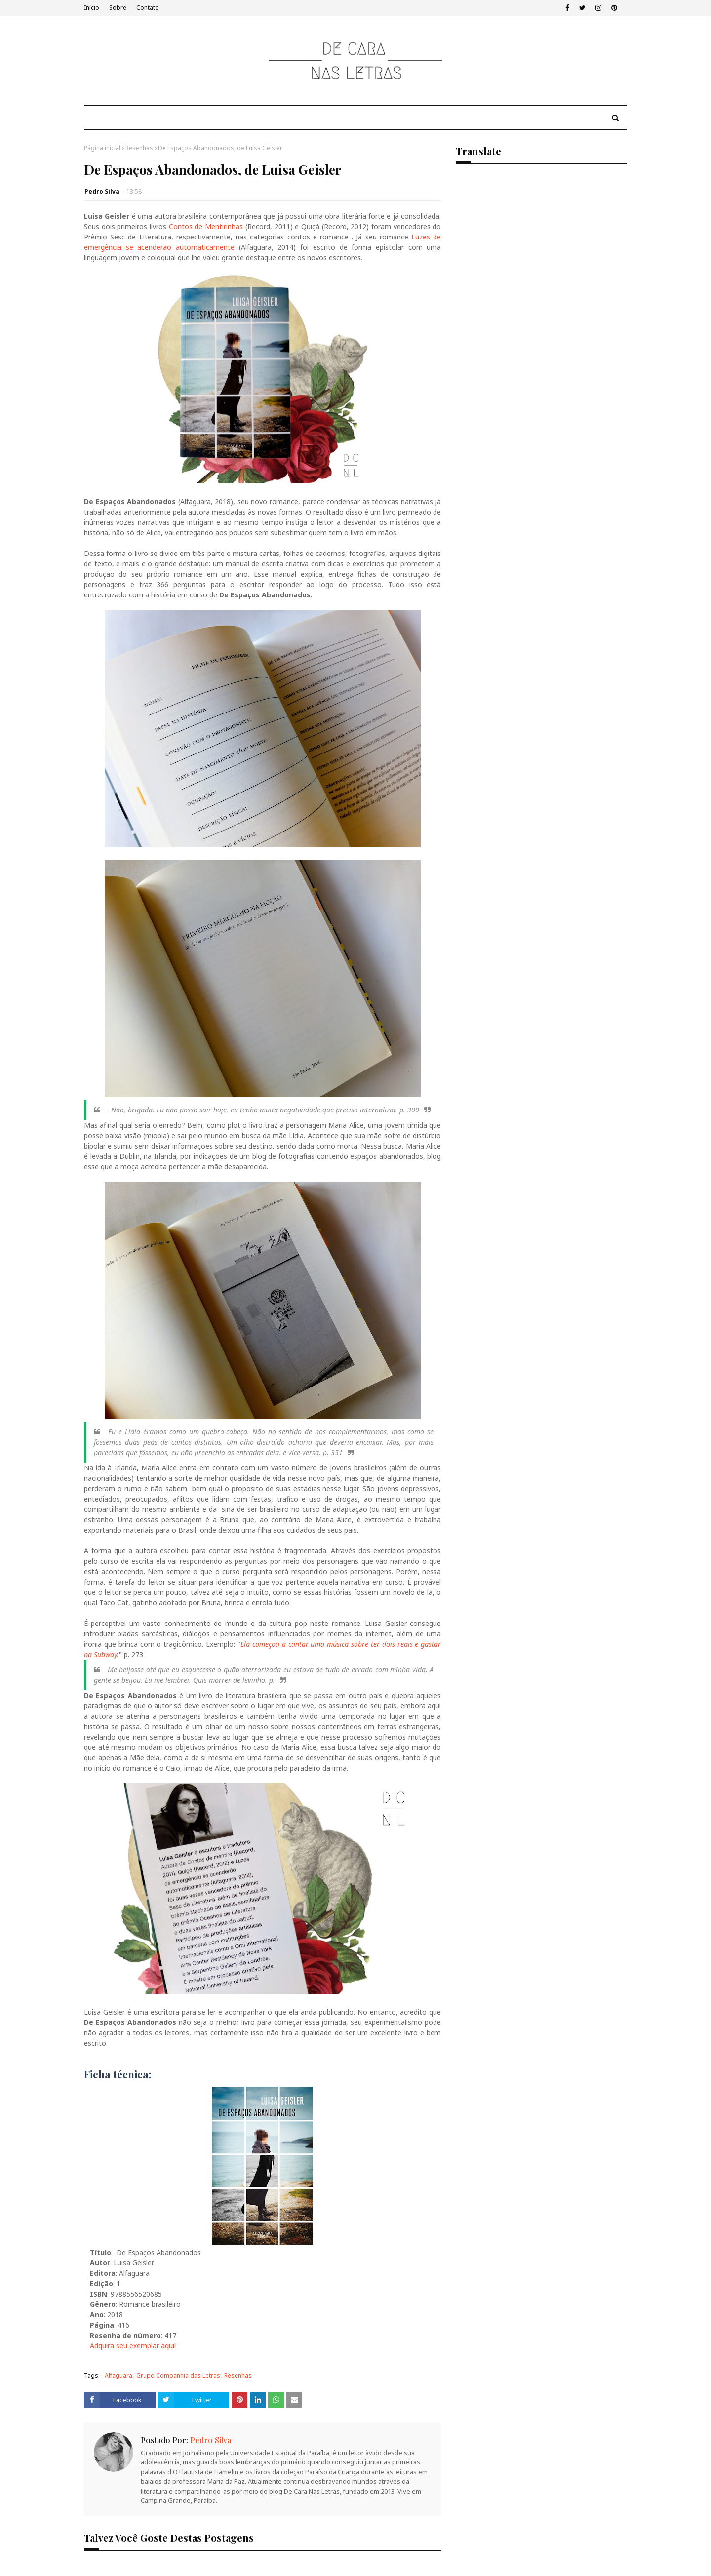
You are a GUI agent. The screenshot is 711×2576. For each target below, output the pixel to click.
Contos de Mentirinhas (206, 226)
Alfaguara (118, 2375)
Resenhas (139, 148)
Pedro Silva (101, 191)
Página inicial (102, 148)
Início (91, 7)
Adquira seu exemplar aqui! (133, 2345)
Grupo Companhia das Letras (178, 2375)
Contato (147, 7)
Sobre (117, 7)
